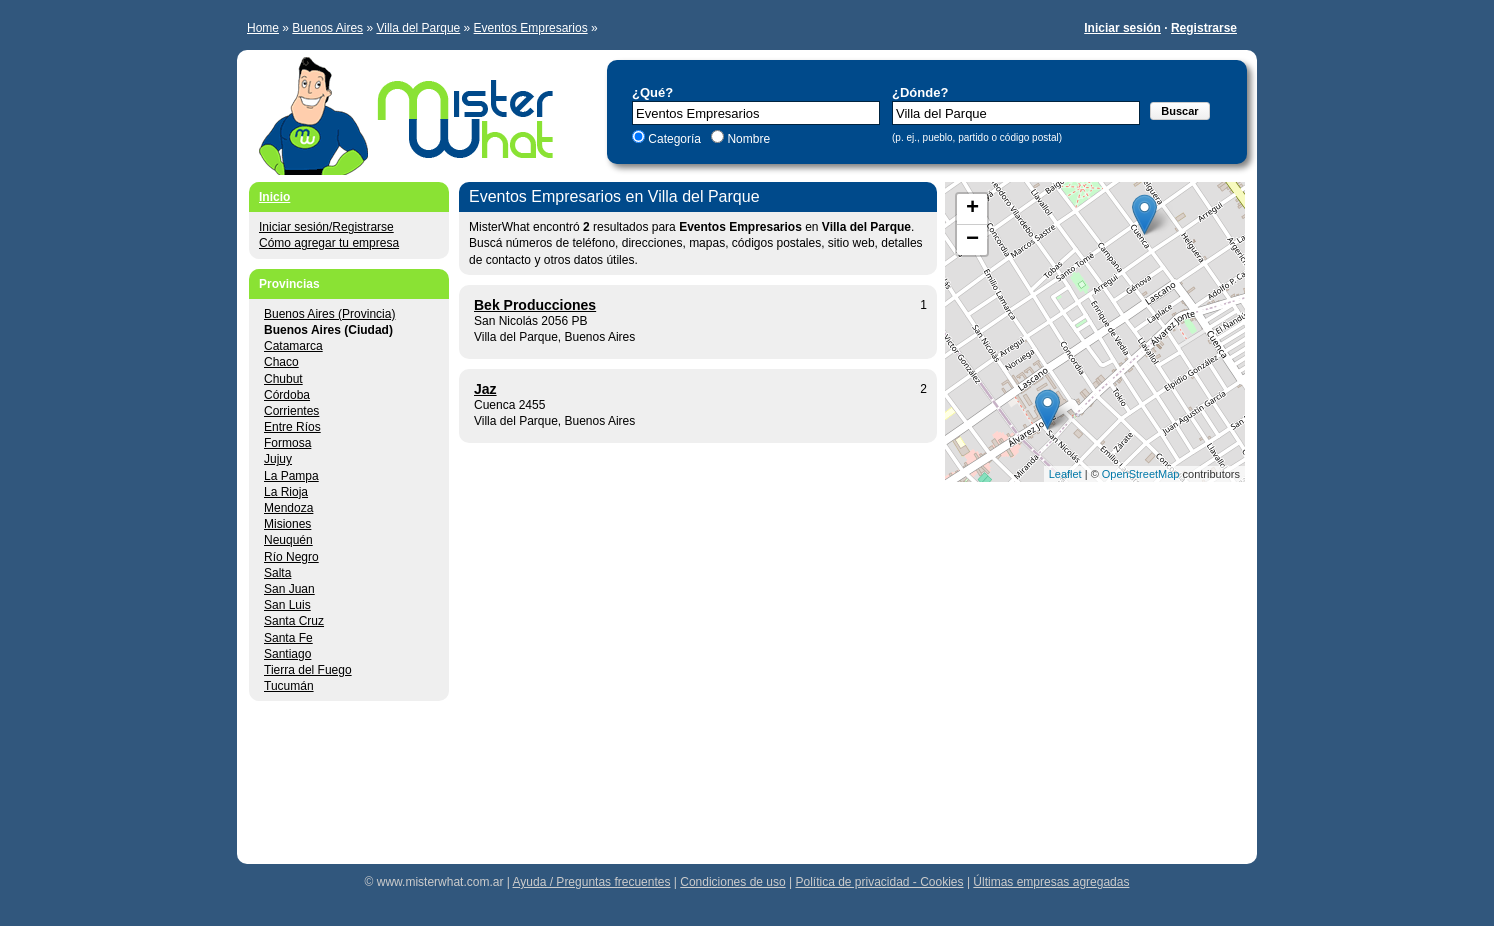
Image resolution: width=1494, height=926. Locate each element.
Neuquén (288, 540)
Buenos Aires (327, 28)
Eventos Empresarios (531, 28)
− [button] (972, 240)
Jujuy (278, 459)
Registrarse (1204, 28)
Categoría (674, 139)
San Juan (289, 589)
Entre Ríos (292, 427)
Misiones (287, 524)
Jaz (485, 389)
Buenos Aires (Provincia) (329, 314)
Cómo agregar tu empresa (329, 243)
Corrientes (291, 411)
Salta (277, 573)
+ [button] (972, 209)
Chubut (283, 379)
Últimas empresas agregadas (1051, 882)
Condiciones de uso (732, 882)
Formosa (287, 443)
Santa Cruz (294, 621)
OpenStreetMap (1141, 474)
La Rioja (286, 492)
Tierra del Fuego (308, 670)
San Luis (287, 605)
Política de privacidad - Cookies (879, 882)
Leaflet (1065, 474)
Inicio (274, 197)
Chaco (281, 362)
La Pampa (291, 476)
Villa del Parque (418, 28)
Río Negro (291, 557)
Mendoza (288, 508)
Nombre (747, 139)
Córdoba (287, 395)
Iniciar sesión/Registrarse (326, 227)
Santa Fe (288, 638)
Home (263, 28)
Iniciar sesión (1122, 28)
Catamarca (293, 346)
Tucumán (289, 686)
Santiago (287, 654)
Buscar (1179, 111)
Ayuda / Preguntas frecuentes (592, 882)
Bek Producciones (535, 305)
